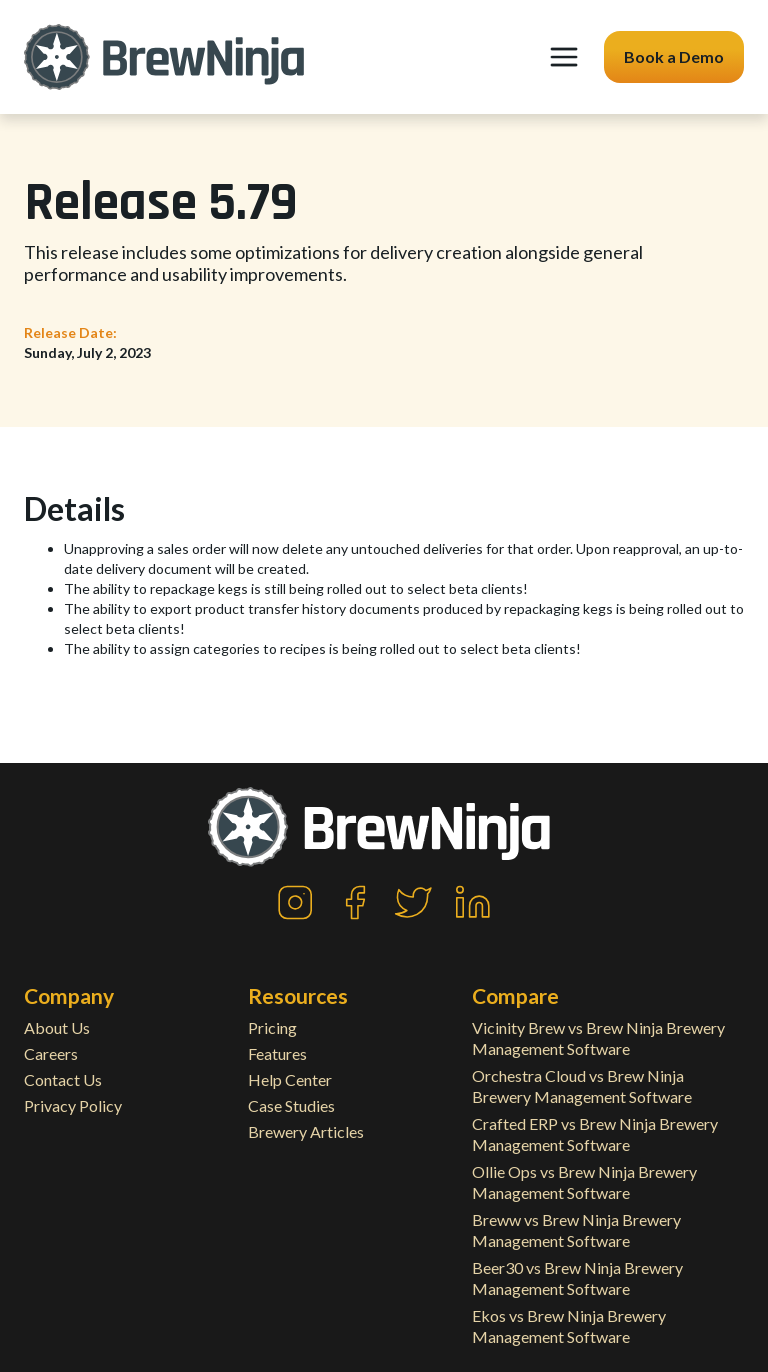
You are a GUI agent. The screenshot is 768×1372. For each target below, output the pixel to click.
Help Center (290, 1079)
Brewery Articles (306, 1131)
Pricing (272, 1027)
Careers (51, 1053)
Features (277, 1053)
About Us (57, 1027)
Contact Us (63, 1079)
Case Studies (291, 1105)
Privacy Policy (73, 1105)
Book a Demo (674, 56)
